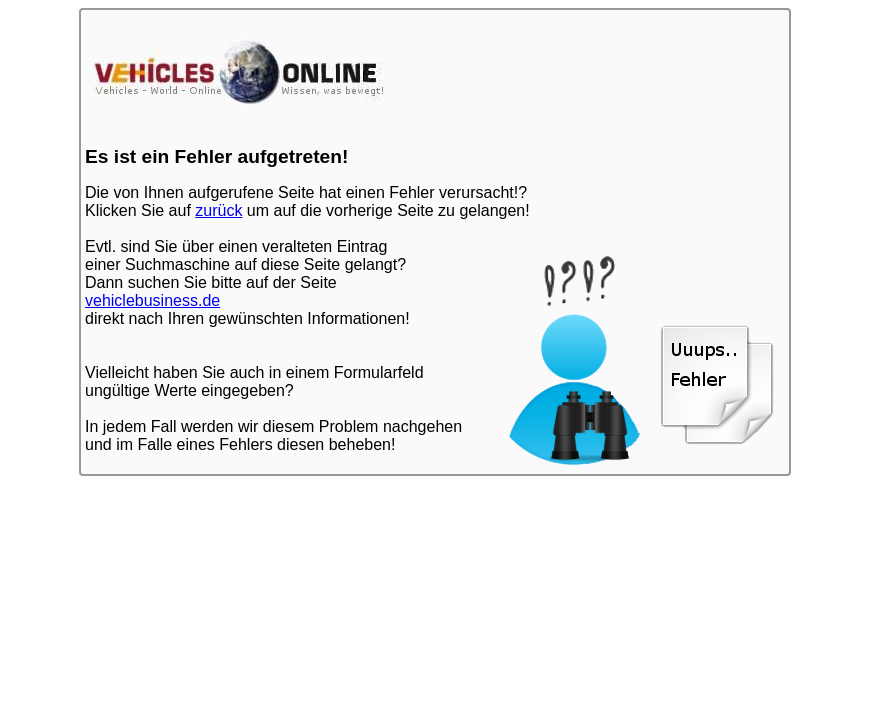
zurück (218, 210)
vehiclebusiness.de (152, 300)
